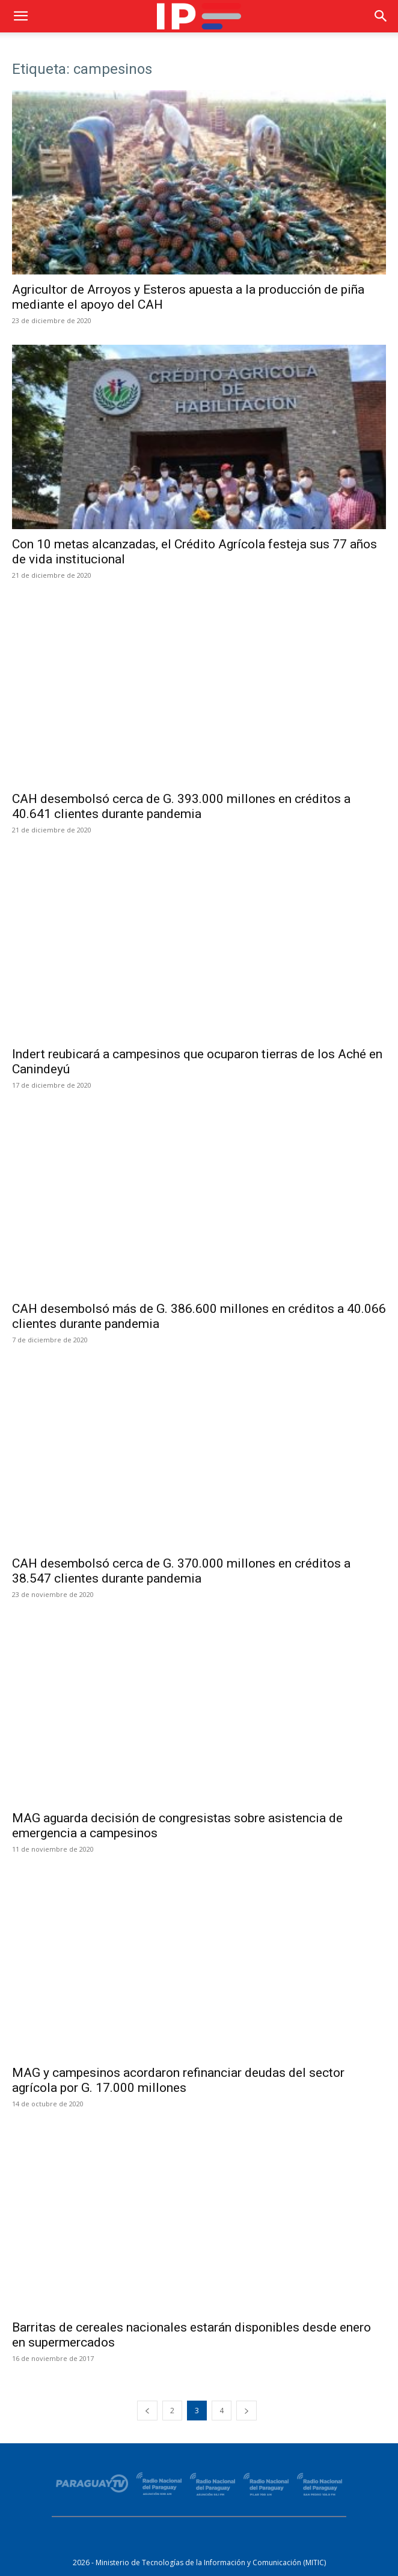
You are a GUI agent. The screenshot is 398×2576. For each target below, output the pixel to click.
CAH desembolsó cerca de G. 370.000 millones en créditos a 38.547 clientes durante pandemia (181, 1571)
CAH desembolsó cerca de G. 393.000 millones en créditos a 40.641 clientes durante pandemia (181, 806)
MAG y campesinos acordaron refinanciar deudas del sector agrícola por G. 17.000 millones (178, 2080)
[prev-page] (147, 2410)
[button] (20, 16)
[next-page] (246, 2410)
